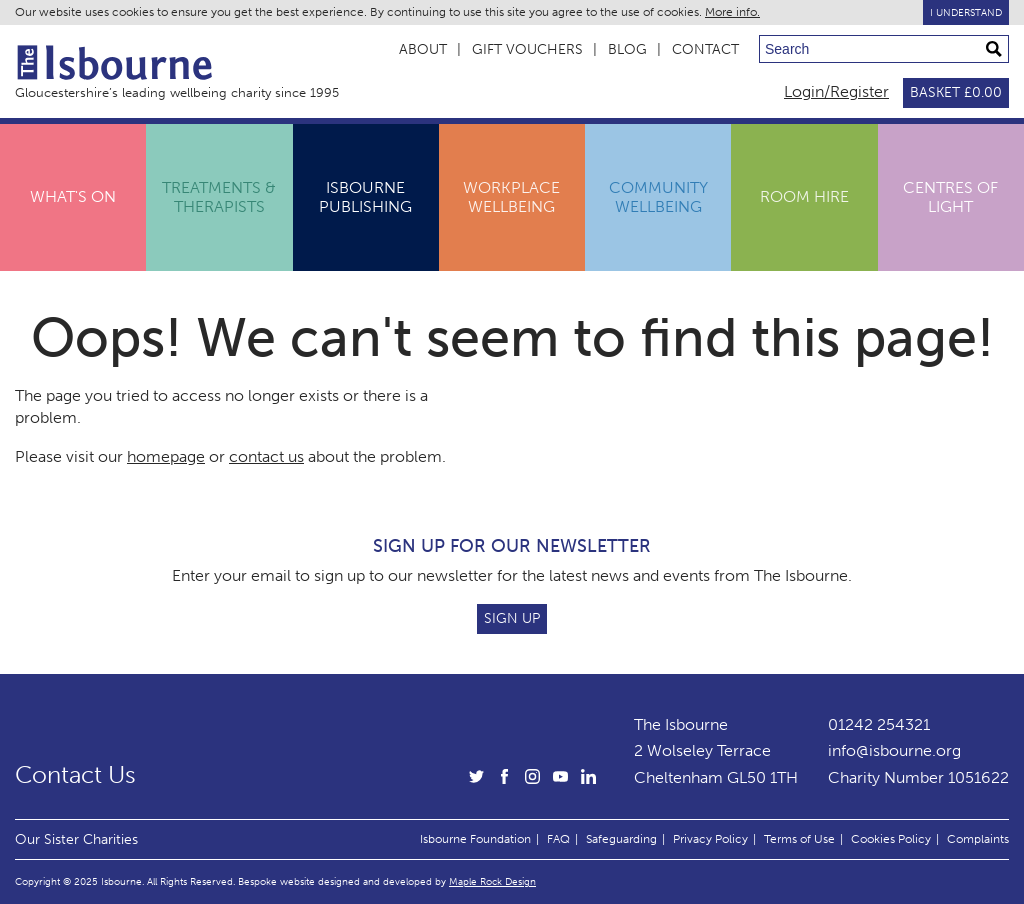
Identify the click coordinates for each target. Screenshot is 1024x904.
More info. (732, 12)
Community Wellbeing (658, 196)
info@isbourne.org (894, 750)
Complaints (978, 839)
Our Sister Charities (76, 839)
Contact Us (75, 775)
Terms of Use (799, 839)
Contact (705, 49)
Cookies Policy (891, 839)
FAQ (558, 839)
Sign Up (512, 618)
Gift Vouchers (527, 49)
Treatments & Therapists (219, 196)
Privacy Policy (710, 839)
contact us (266, 456)
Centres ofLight (950, 196)
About (423, 49)
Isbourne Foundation (475, 839)
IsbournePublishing (365, 196)
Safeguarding (621, 839)
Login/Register (836, 91)
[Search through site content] (884, 49)
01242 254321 (879, 724)
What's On (73, 196)
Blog (627, 49)
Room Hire (804, 196)
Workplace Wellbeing (511, 196)
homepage (166, 456)
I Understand (966, 12)
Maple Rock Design (492, 881)
